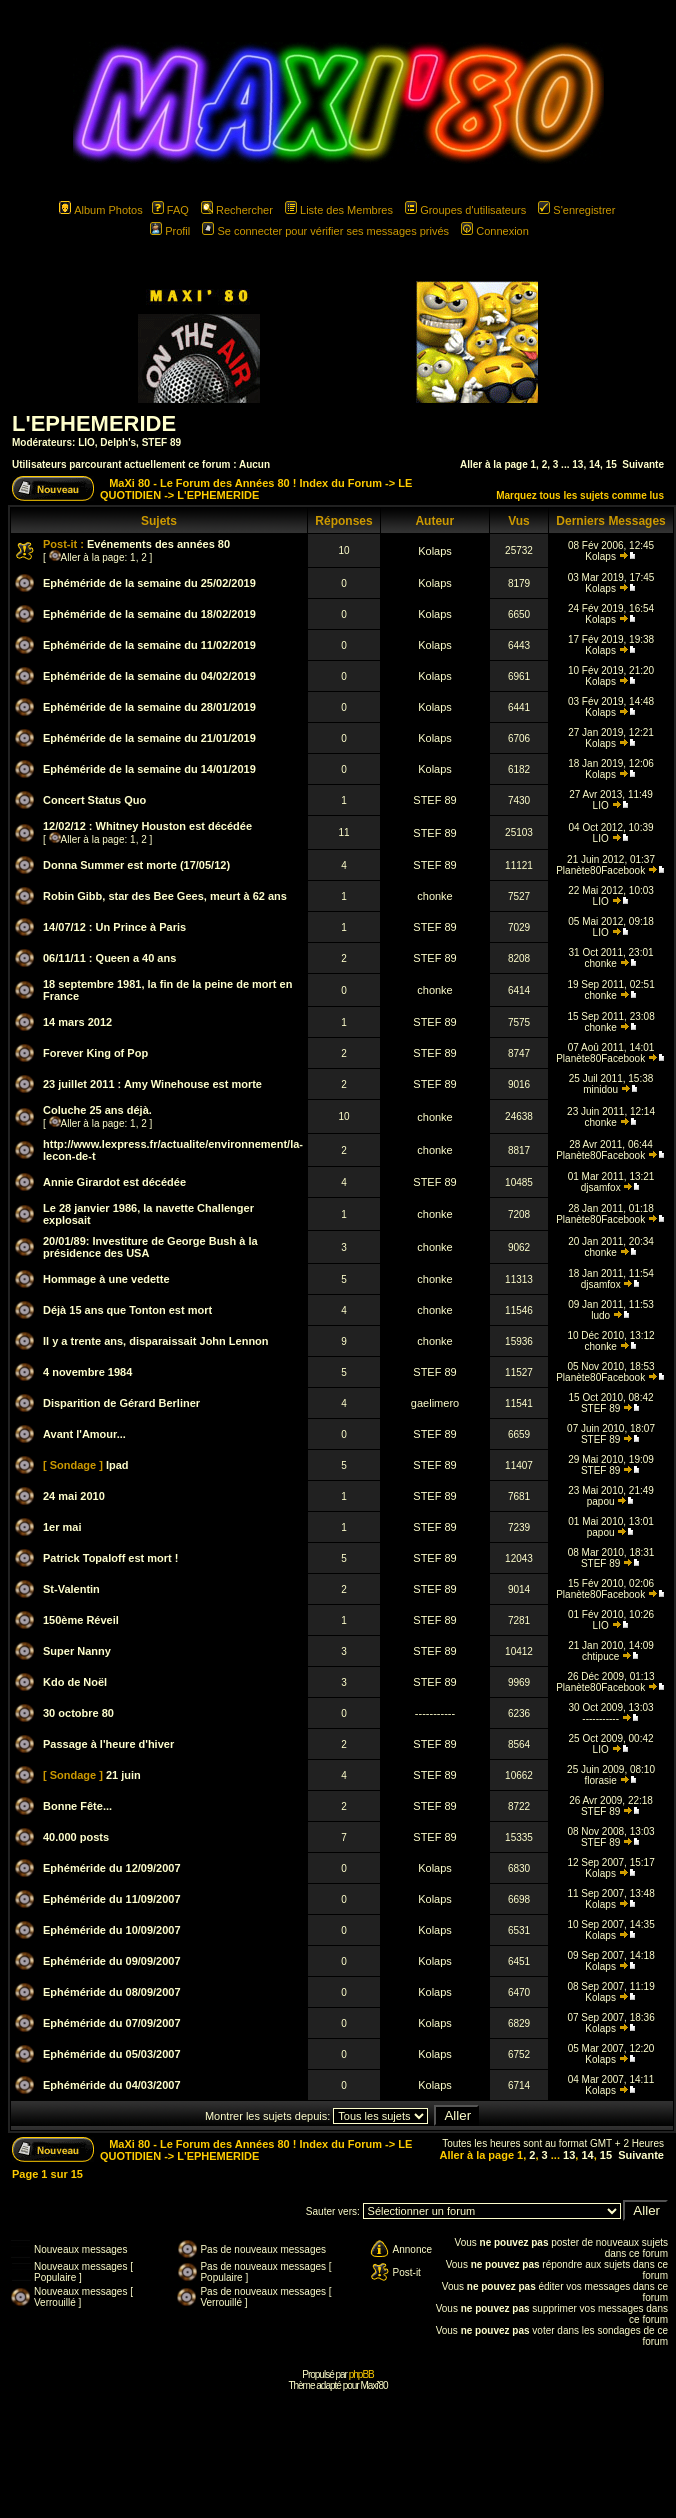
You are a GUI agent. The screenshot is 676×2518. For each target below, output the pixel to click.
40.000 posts (76, 1837)
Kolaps (435, 551)
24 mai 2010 (74, 1496)
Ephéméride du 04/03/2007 (112, 2085)
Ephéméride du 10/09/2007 (112, 1930)
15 (611, 464)
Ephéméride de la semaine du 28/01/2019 (149, 707)
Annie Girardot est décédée (114, 1182)
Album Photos (100, 210)
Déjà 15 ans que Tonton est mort (127, 1310)
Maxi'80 (373, 2385)
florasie (601, 1780)
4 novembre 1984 (87, 1372)
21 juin (123, 1775)
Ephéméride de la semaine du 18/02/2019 (149, 614)
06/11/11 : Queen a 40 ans (109, 958)
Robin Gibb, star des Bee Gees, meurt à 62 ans (165, 896)
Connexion (495, 231)
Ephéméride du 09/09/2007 (112, 1961)
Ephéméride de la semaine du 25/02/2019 (149, 583)
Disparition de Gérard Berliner (121, 1403)
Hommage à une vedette (106, 1279)
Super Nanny (77, 1651)
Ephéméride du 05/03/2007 (112, 2054)
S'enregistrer (576, 210)
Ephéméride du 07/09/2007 (112, 2023)
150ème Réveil (81, 1620)
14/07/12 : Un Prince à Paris (114, 927)
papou (601, 1501)
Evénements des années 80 (158, 544)
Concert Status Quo (94, 800)
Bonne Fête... (77, 1806)
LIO (86, 442)
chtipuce (600, 1656)
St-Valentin (71, 1589)
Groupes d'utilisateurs (465, 210)
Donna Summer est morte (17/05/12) (136, 865)
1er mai (62, 1527)
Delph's (118, 442)
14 (594, 464)
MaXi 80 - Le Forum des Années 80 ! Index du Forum (245, 483)
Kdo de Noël (75, 1682)
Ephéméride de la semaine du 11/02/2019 (149, 645)
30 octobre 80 (78, 1713)
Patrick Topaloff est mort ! (110, 1558)
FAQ (170, 210)
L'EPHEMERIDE (94, 423)
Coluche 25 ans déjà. (97, 1110)
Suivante (643, 464)
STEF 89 (161, 442)
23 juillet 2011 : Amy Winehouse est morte (152, 1084)
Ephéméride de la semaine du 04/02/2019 (149, 676)
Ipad (117, 1465)
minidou (600, 1089)
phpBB (361, 2374)
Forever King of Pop (95, 1053)
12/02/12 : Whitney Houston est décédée (147, 826)
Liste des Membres (339, 210)
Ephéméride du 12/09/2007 (112, 1868)
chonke (434, 896)
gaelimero (435, 1403)
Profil (170, 231)
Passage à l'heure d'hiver (108, 1744)
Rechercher (237, 210)
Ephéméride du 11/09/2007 (112, 1899)
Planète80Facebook (600, 870)
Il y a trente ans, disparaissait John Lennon (156, 1341)
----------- (435, 1713)
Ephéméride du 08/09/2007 (112, 1992)
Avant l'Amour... (84, 1434)
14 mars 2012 (77, 1022)
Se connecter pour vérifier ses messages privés (325, 231)
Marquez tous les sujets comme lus (580, 495)
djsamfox (601, 1187)
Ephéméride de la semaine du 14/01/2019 (149, 769)
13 (577, 464)
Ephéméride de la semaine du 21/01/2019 (149, 738)
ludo (600, 1315)
